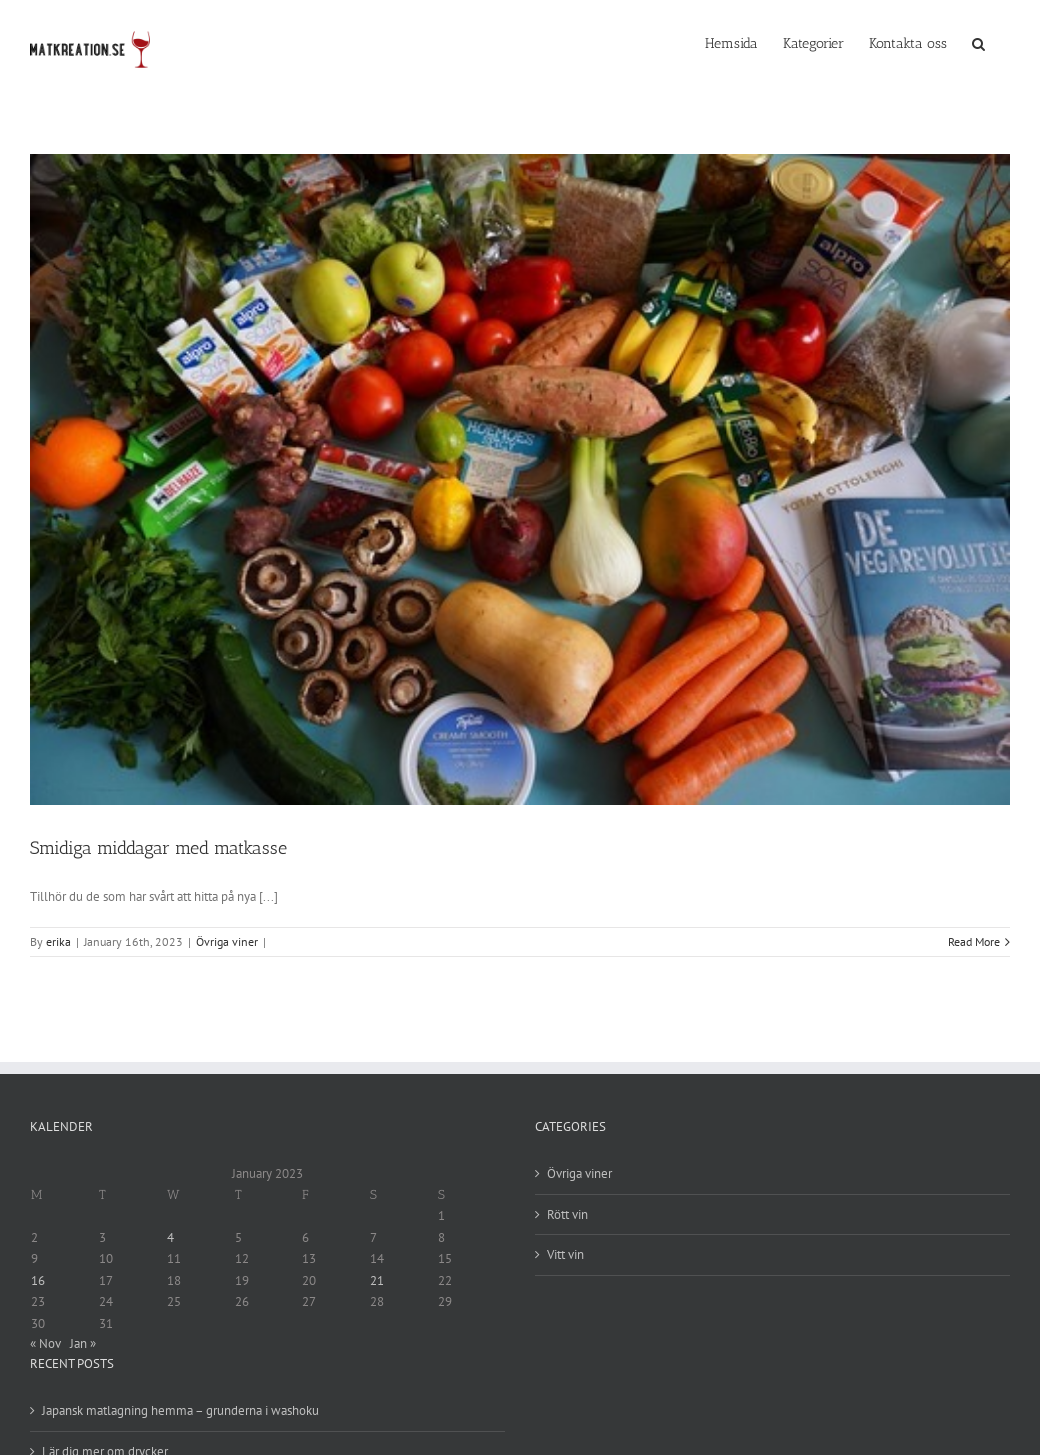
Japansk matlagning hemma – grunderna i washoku (180, 1410)
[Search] (978, 42)
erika (58, 941)
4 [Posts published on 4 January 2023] (170, 1237)
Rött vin (567, 1214)
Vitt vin (565, 1254)
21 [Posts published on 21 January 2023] (377, 1280)
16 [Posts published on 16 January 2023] (38, 1280)
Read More (974, 941)
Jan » (83, 1343)
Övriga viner (227, 941)
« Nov (45, 1343)
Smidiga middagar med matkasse (158, 848)
